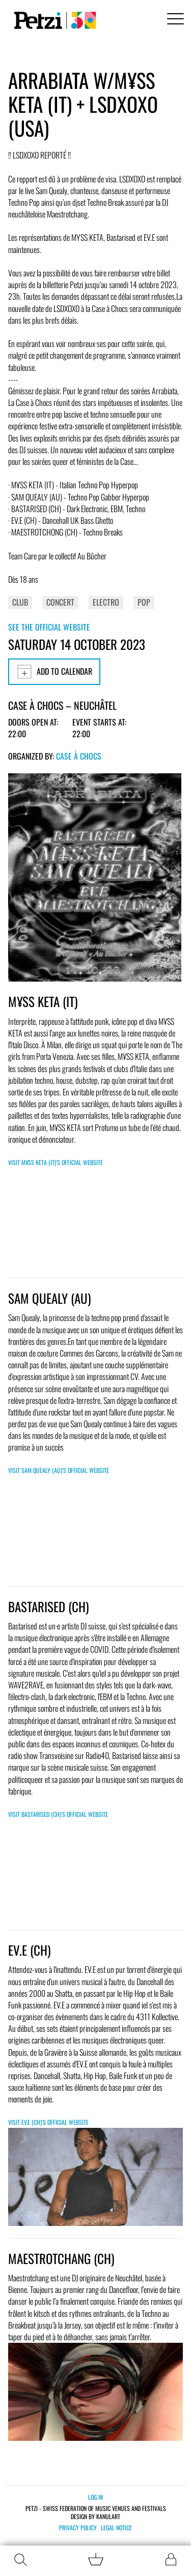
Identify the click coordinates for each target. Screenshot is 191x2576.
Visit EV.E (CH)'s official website (48, 2122)
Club (20, 602)
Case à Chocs (78, 756)
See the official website (49, 627)
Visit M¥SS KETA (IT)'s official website (55, 1162)
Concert (60, 602)
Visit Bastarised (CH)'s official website (58, 1814)
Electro (106, 602)
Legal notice (116, 2528)
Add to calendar (54, 672)
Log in (95, 2497)
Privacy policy (78, 2528)
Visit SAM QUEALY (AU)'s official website (58, 1470)
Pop (144, 602)
